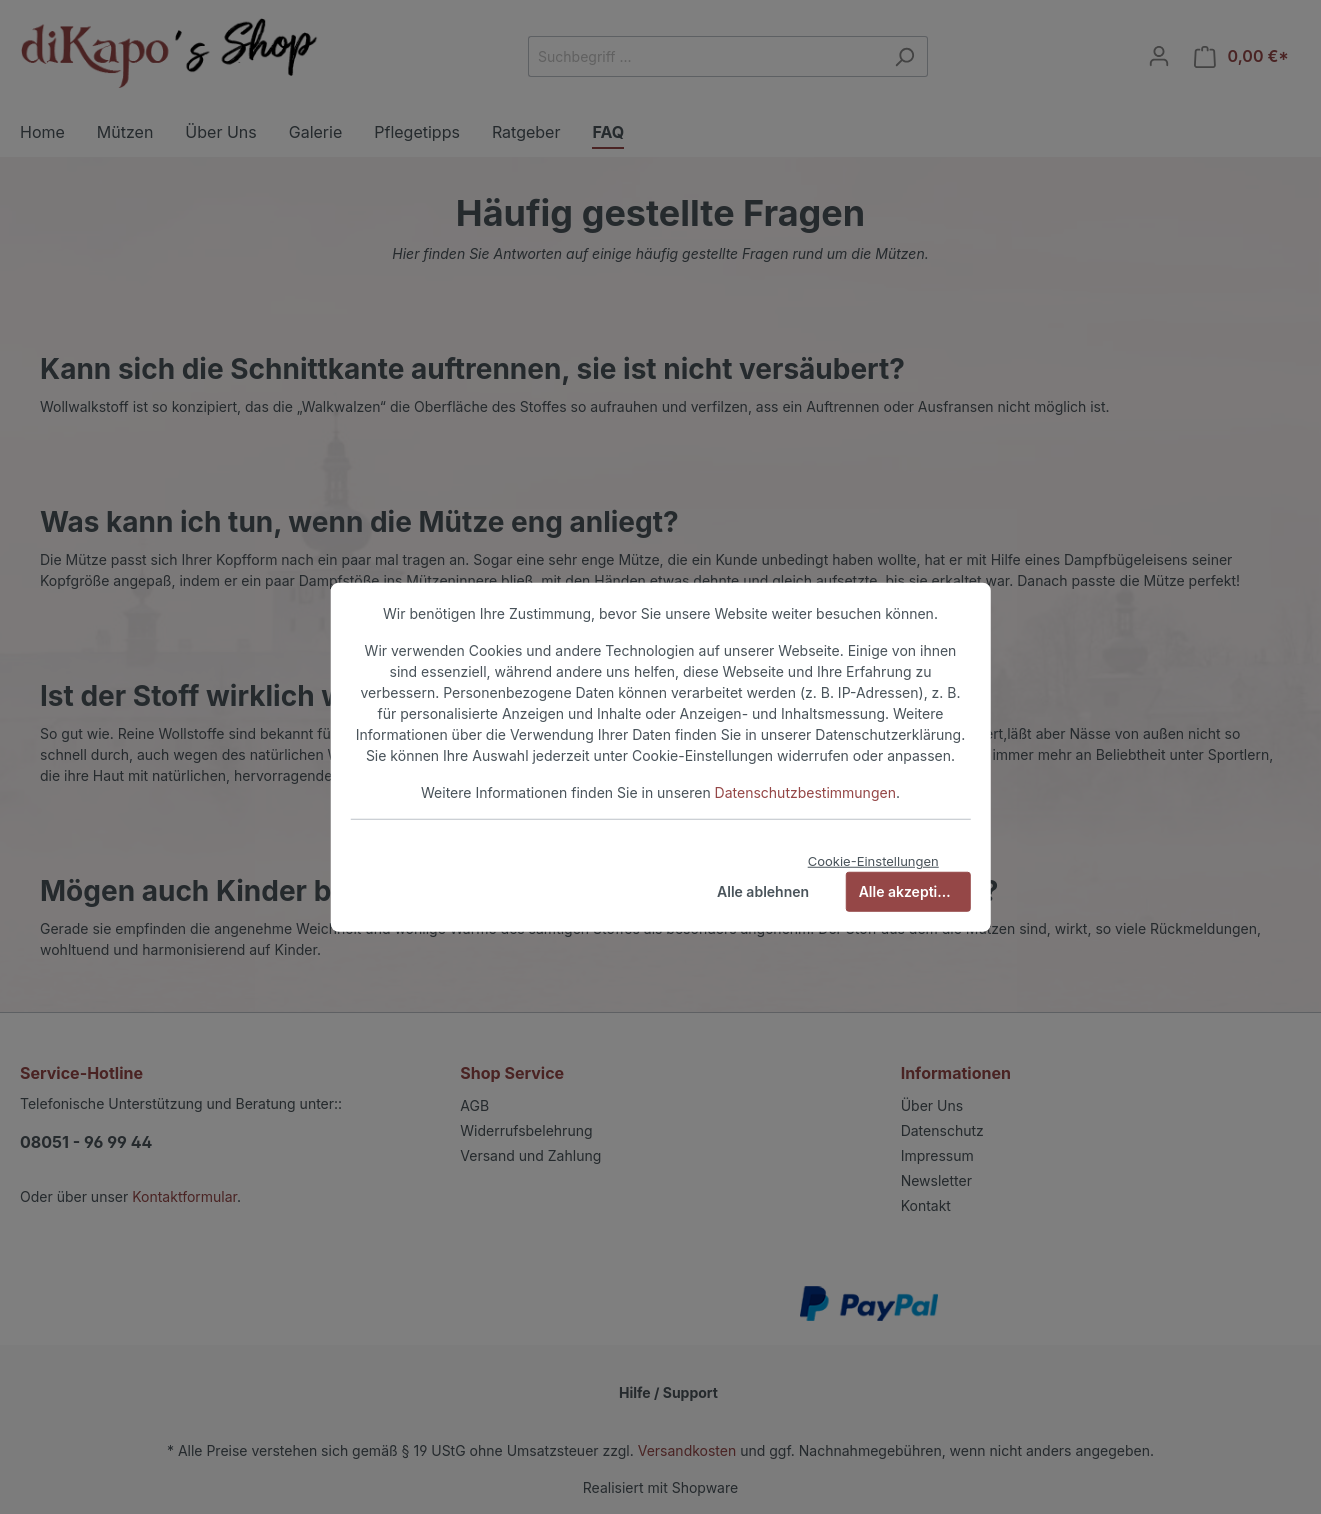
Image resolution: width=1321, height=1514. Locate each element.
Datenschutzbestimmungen (805, 792)
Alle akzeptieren (913, 890)
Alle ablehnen (763, 890)
